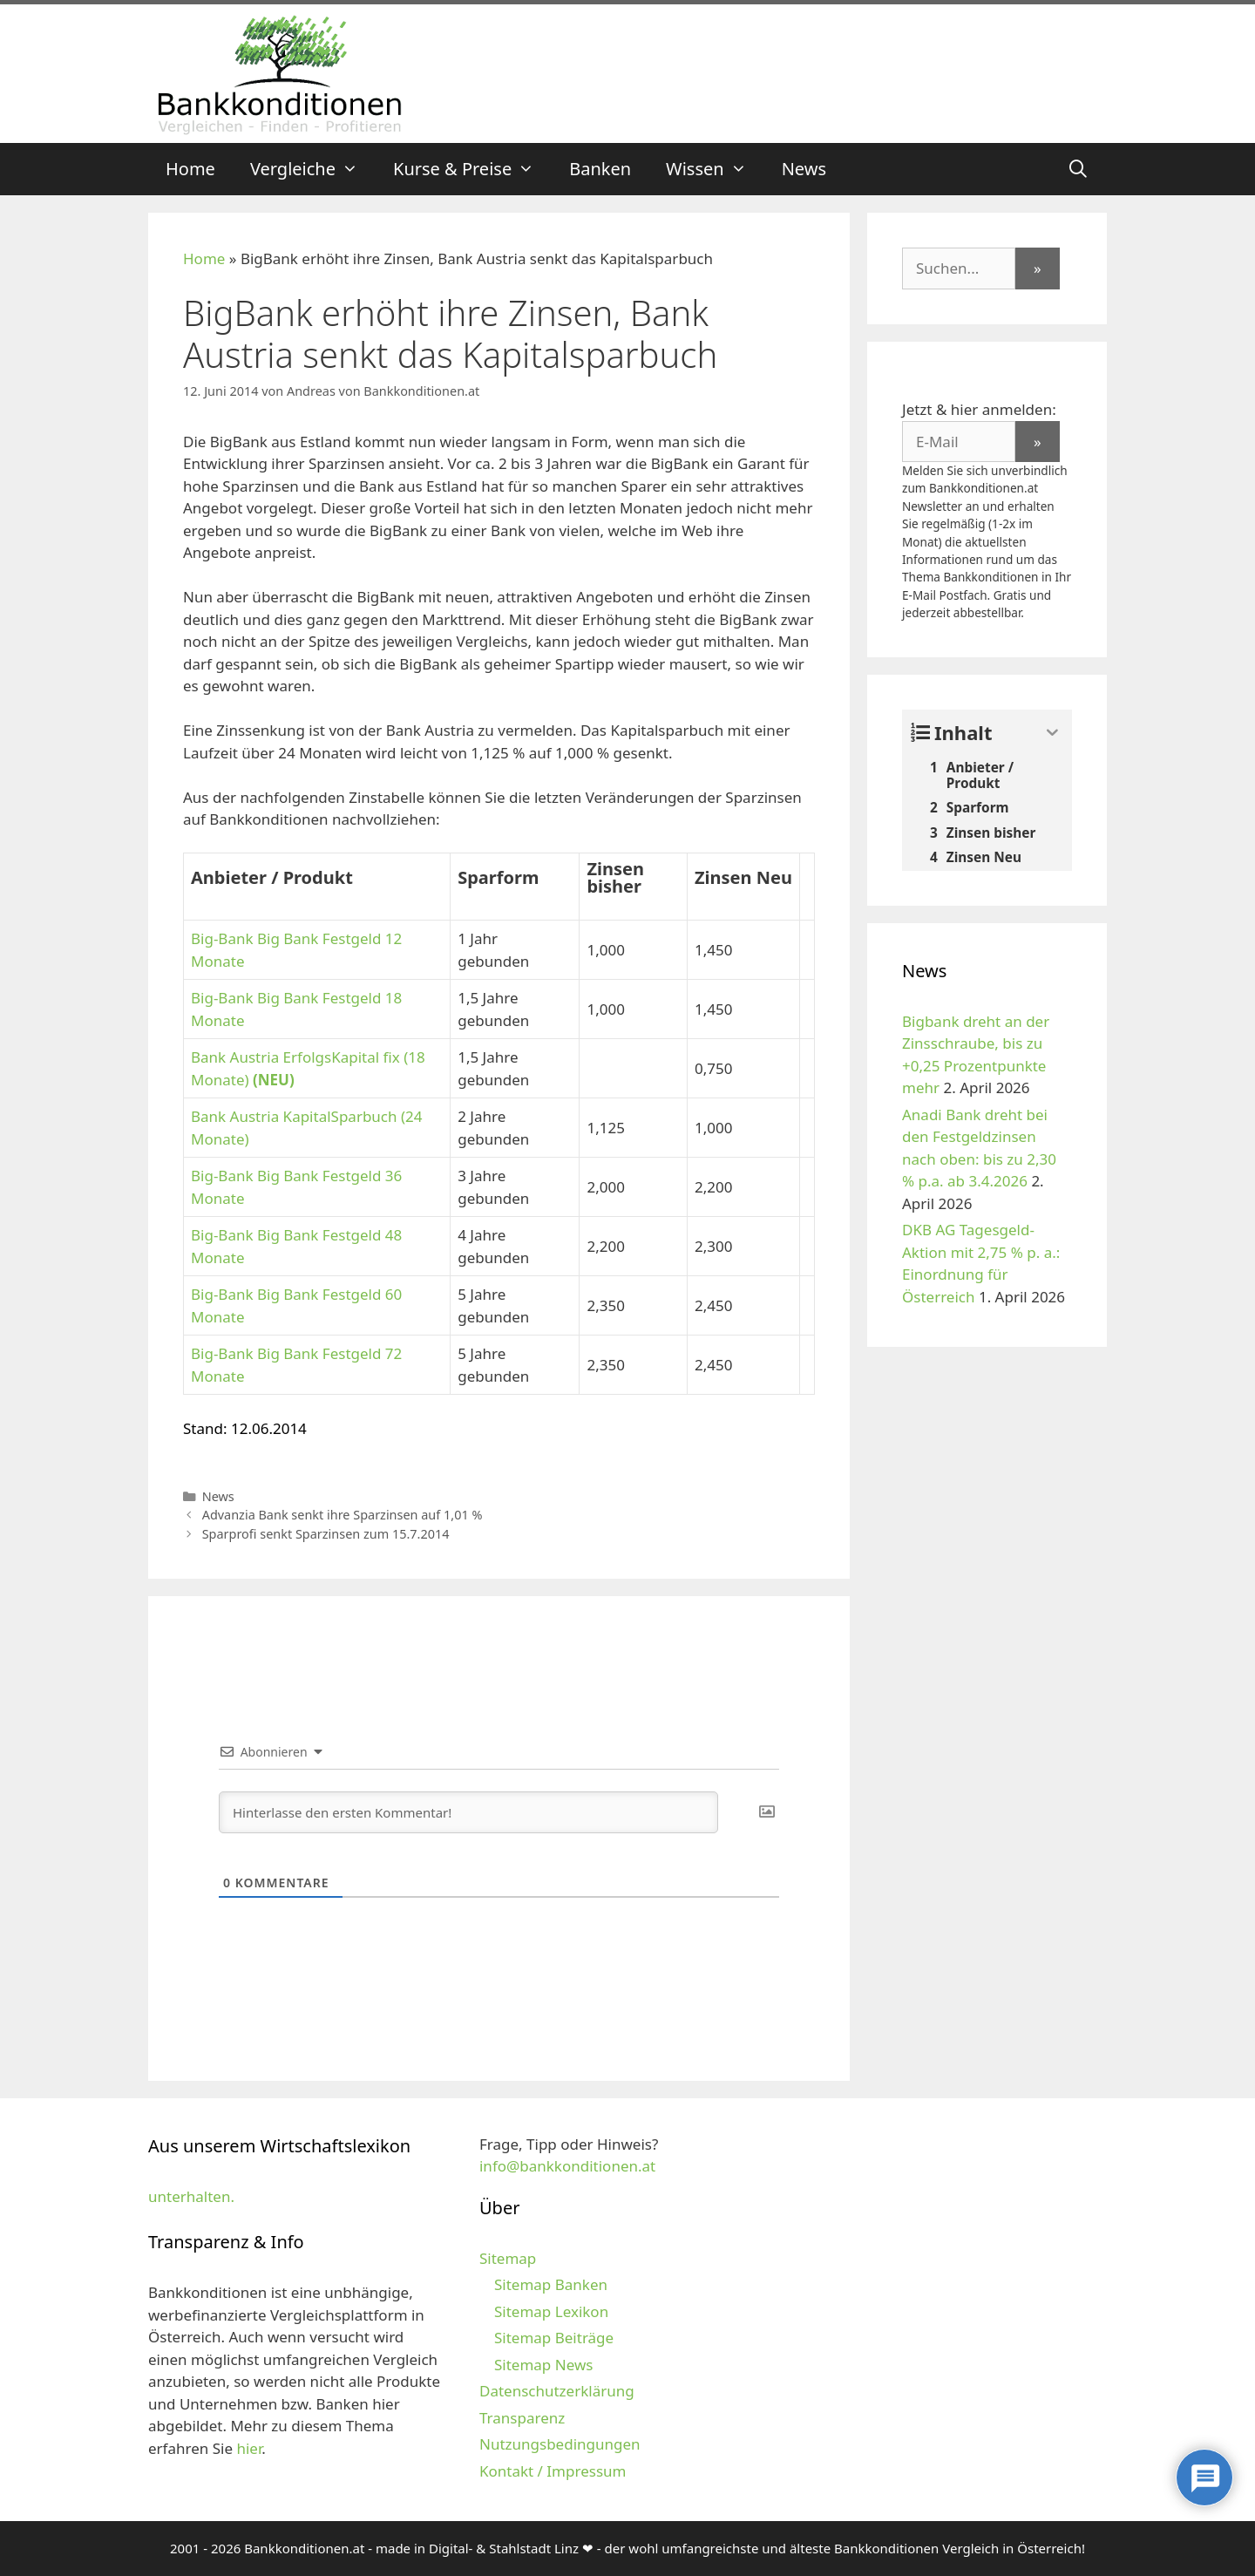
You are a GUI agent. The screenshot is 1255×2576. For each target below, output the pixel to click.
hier (248, 2448)
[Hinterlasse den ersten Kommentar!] (468, 1812)
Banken (600, 168)
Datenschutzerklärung (556, 2391)
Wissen (715, 169)
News (804, 168)
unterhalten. (191, 2196)
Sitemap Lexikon (551, 2311)
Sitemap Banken (550, 2284)
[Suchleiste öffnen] (1078, 169)
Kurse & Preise (472, 169)
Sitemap (507, 2258)
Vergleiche (313, 169)
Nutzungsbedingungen (560, 2444)
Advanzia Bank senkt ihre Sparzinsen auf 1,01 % (342, 1514)
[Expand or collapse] (1052, 732)
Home (190, 168)
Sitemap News (543, 2365)
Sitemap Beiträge (554, 2338)
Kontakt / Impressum (552, 2471)
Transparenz (522, 2418)
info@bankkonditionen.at (567, 2166)
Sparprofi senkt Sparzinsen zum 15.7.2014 (326, 1534)
